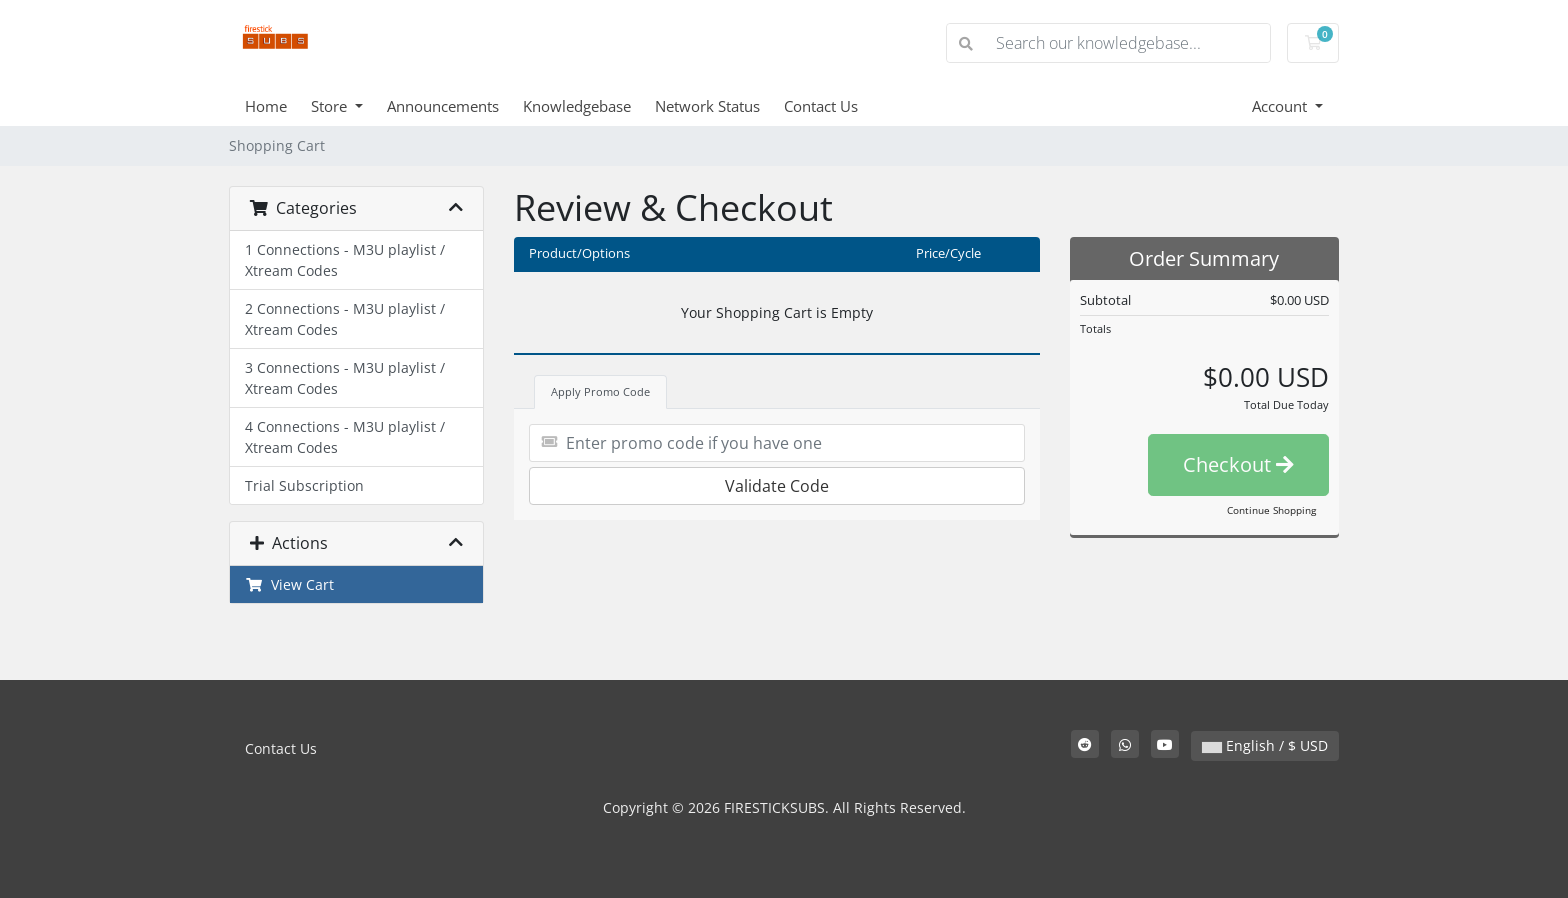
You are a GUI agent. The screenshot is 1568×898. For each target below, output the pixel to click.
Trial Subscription (304, 485)
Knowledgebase (577, 106)
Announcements (443, 106)
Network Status (707, 106)
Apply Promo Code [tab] (600, 391)
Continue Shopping (1271, 510)
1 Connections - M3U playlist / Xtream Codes (345, 260)
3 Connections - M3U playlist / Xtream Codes (345, 378)
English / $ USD (1265, 745)
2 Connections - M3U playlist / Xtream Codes (345, 319)
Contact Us (821, 106)
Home (266, 106)
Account (1281, 106)
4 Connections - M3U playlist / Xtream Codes (345, 437)
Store (331, 106)
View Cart (289, 584)
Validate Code (777, 486)
